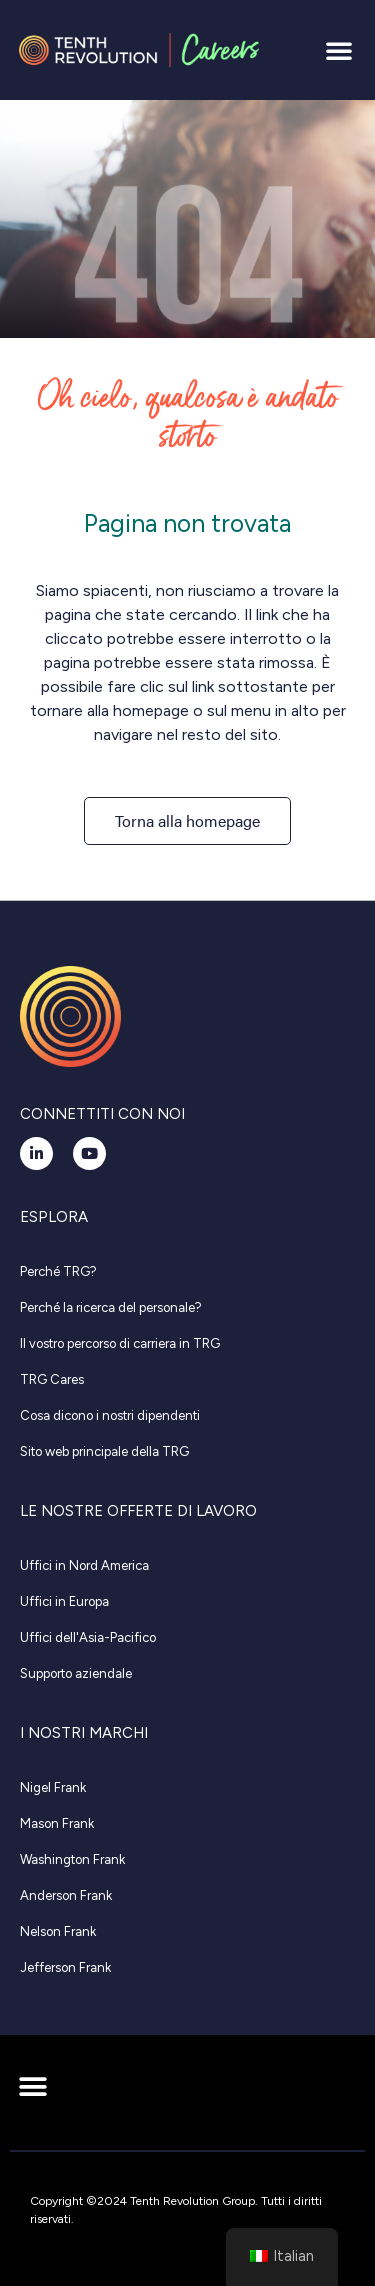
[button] (339, 50)
